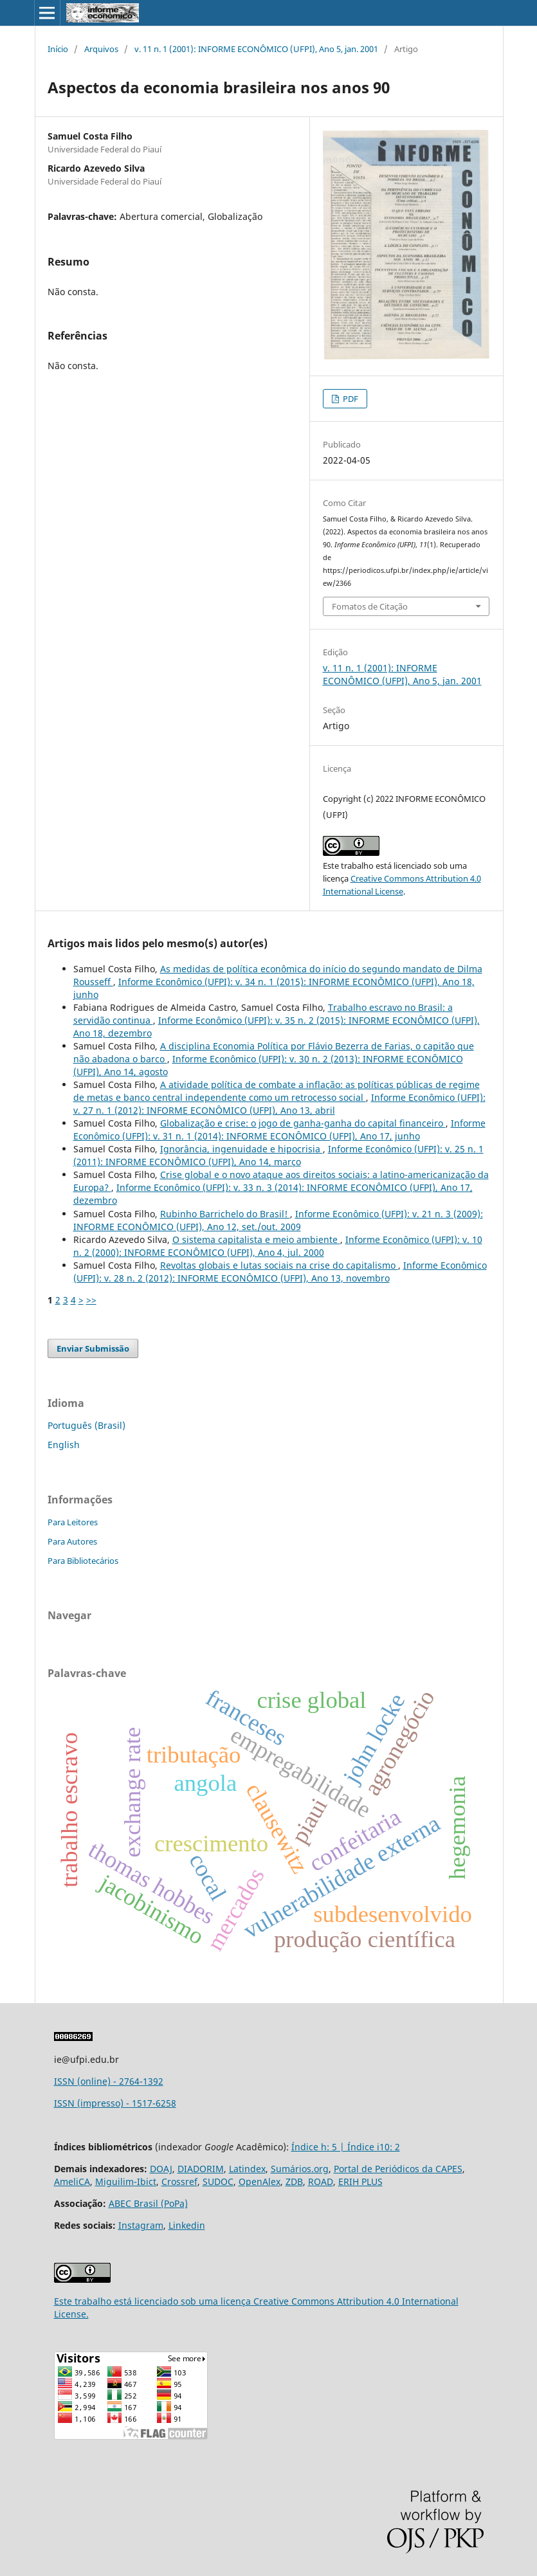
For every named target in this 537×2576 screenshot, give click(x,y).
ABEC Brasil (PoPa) (148, 2203)
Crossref (179, 2181)
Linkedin (186, 2225)
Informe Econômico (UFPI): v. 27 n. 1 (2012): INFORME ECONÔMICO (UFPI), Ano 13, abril (279, 1103)
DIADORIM (200, 2169)
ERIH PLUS (360, 2181)
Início (58, 49)
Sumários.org (300, 2169)
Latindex (247, 2169)
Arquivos (101, 49)
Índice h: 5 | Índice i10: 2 (345, 2147)
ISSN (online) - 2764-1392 (108, 2081)
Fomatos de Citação (370, 606)
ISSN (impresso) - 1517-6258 (115, 2103)
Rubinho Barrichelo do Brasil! (225, 1214)
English (64, 1444)
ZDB (294, 2181)
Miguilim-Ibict (125, 2181)
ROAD (320, 2181)
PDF (349, 398)
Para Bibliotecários (83, 1560)
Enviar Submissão (93, 1348)
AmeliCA (72, 2181)
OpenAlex (259, 2181)
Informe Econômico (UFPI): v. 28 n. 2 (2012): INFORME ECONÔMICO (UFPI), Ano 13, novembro (280, 1271)
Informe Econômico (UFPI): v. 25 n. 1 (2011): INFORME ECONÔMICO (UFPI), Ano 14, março (278, 1155)
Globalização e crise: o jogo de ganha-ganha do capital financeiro (303, 1123)
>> (91, 1300)
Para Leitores (73, 1522)
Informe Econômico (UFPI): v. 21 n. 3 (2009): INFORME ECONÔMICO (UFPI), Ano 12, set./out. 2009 (278, 1220)
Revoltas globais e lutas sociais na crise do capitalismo (279, 1265)
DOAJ (161, 2169)
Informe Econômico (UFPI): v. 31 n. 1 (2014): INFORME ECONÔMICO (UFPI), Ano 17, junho (279, 1129)
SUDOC (218, 2181)
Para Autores (72, 1541)
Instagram (140, 2225)
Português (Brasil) (86, 1425)
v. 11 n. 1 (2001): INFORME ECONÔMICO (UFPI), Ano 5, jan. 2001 (256, 49)
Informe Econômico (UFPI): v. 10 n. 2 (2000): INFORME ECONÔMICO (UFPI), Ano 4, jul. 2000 (277, 1245)
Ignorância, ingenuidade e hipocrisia (241, 1149)
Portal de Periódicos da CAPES (398, 2169)
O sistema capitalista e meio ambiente (256, 1239)
